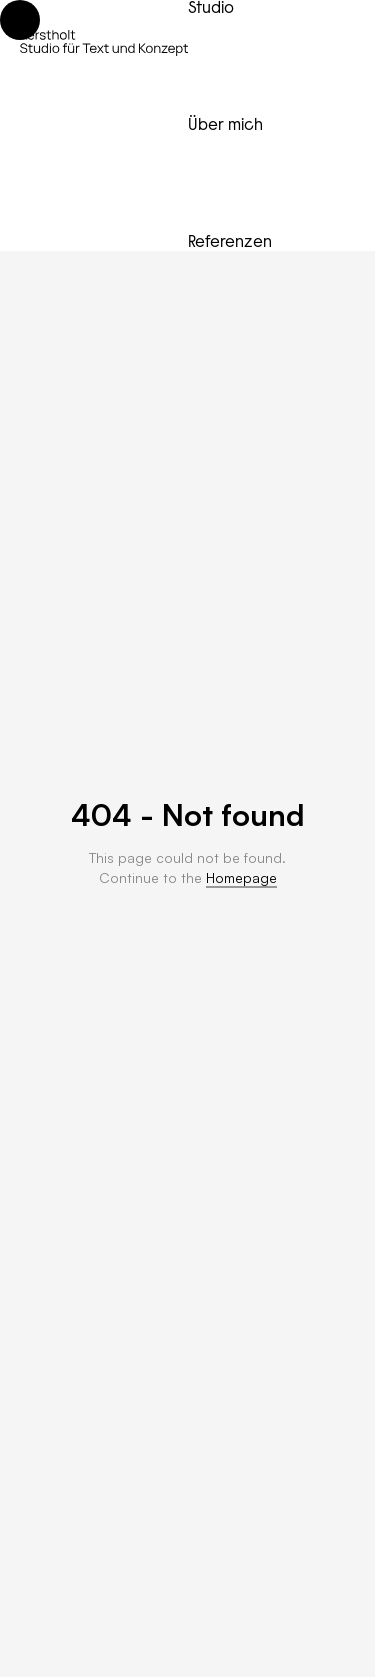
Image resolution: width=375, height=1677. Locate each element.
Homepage (241, 877)
